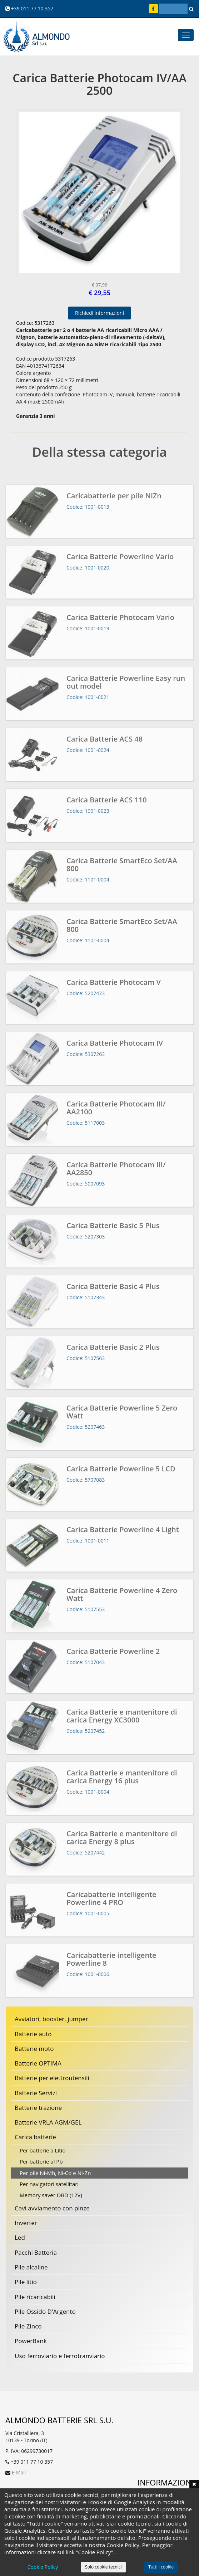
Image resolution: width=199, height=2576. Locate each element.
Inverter (26, 2223)
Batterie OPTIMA (38, 2063)
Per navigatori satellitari (49, 2184)
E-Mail (19, 2472)
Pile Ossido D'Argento (45, 2311)
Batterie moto (34, 2048)
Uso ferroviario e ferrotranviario (60, 2356)
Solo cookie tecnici (103, 2567)
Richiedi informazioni (99, 312)
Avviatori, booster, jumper (51, 2019)
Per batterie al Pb (41, 2161)
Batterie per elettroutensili (52, 2078)
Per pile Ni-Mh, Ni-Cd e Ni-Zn (55, 2172)
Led (20, 2237)
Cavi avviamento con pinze (52, 2208)
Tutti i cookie (161, 2567)
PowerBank (31, 2341)
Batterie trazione (38, 2107)
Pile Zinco (28, 2326)
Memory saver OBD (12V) (51, 2195)
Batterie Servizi (36, 2093)
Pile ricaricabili (35, 2297)
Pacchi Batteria (36, 2252)
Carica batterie (35, 2137)
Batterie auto (33, 2034)
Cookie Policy (43, 2566)
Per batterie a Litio (42, 2150)
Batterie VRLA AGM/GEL (48, 2122)
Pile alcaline (31, 2267)
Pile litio (26, 2282)
